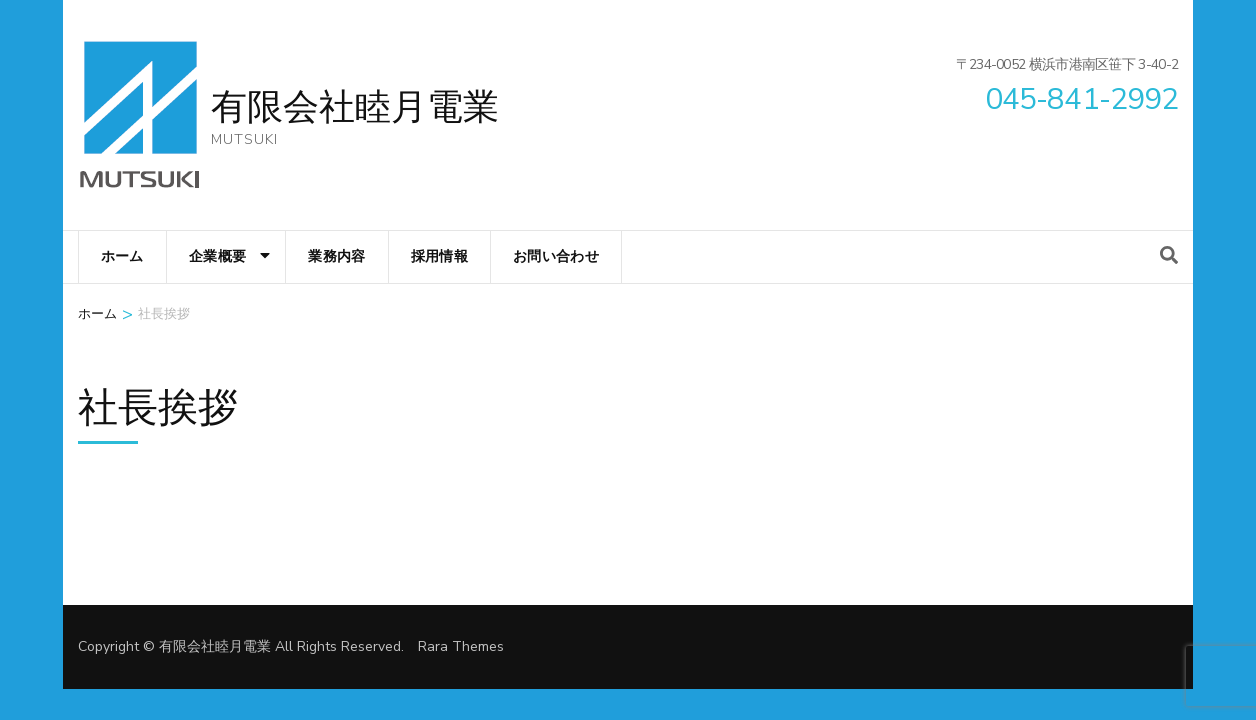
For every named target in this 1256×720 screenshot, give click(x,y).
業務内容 (336, 256)
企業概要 (217, 256)
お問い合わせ (556, 256)
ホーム (122, 256)
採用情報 (439, 256)
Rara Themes (461, 646)
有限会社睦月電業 (355, 107)
